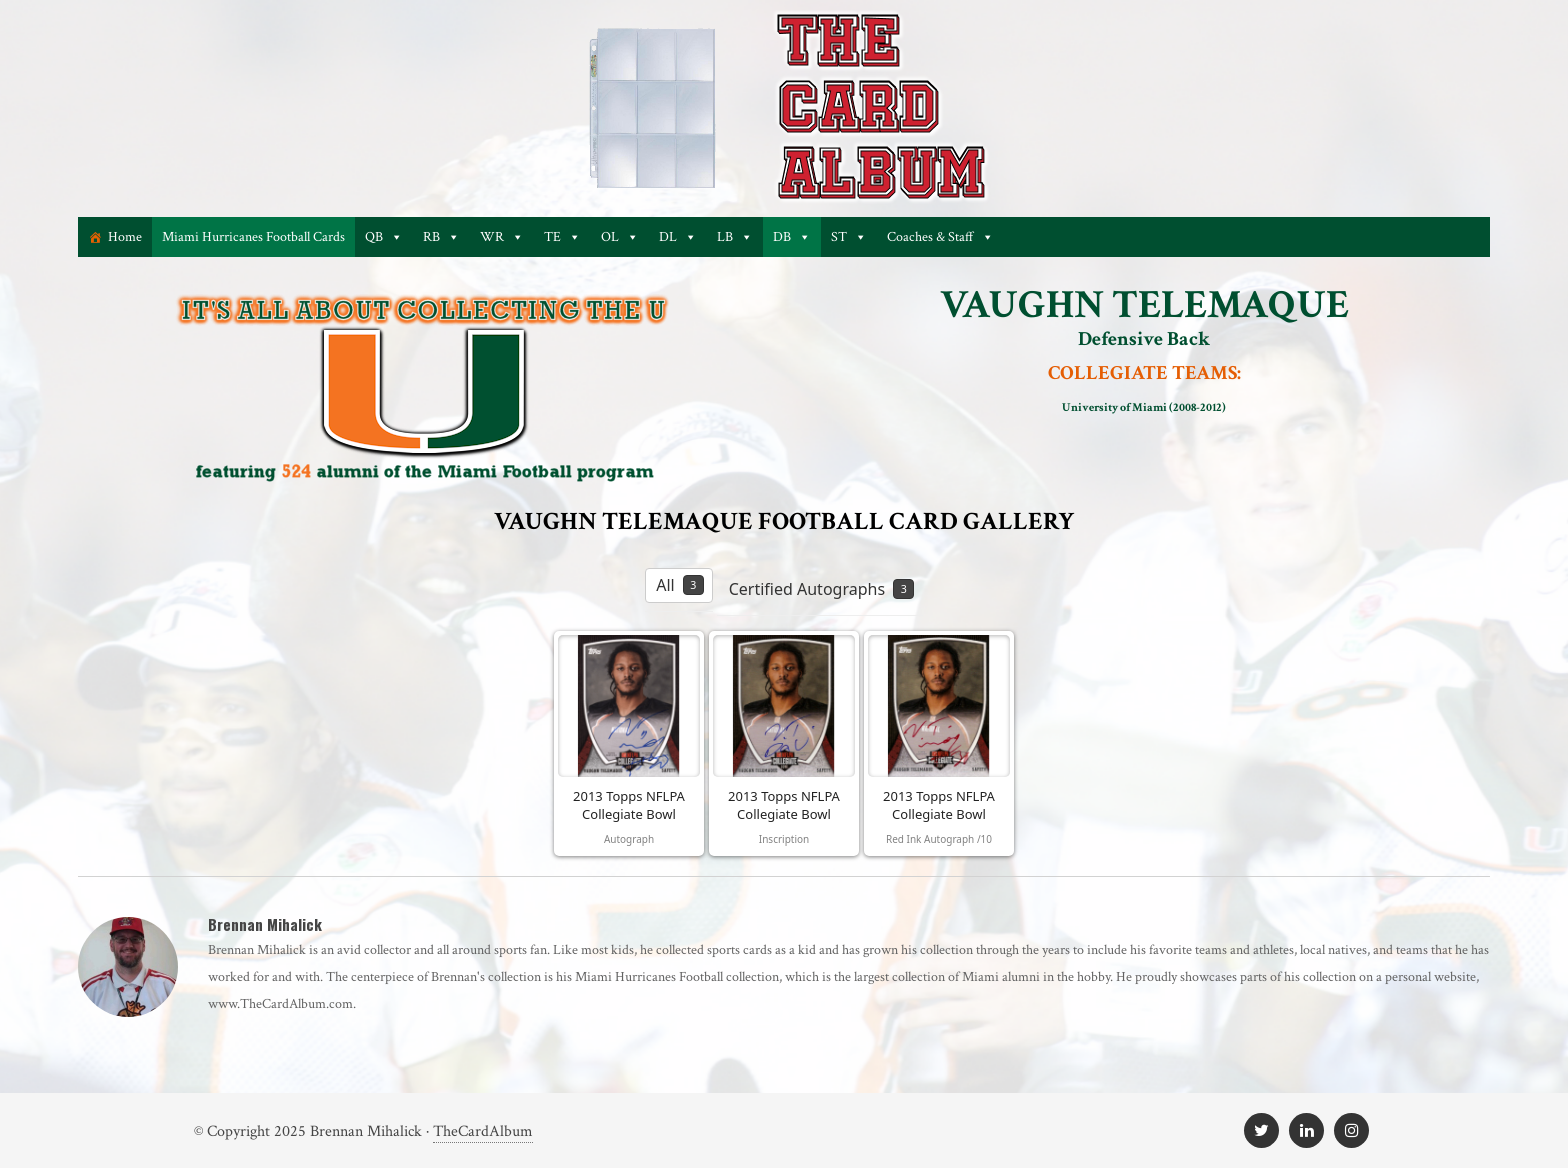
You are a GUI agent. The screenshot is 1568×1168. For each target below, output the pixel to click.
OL (620, 237)
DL (678, 237)
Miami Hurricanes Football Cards (253, 237)
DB (792, 237)
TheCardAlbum (483, 1131)
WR (502, 237)
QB (384, 237)
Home (125, 237)
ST (849, 237)
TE (562, 237)
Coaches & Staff (940, 237)
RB (441, 237)
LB (735, 237)
